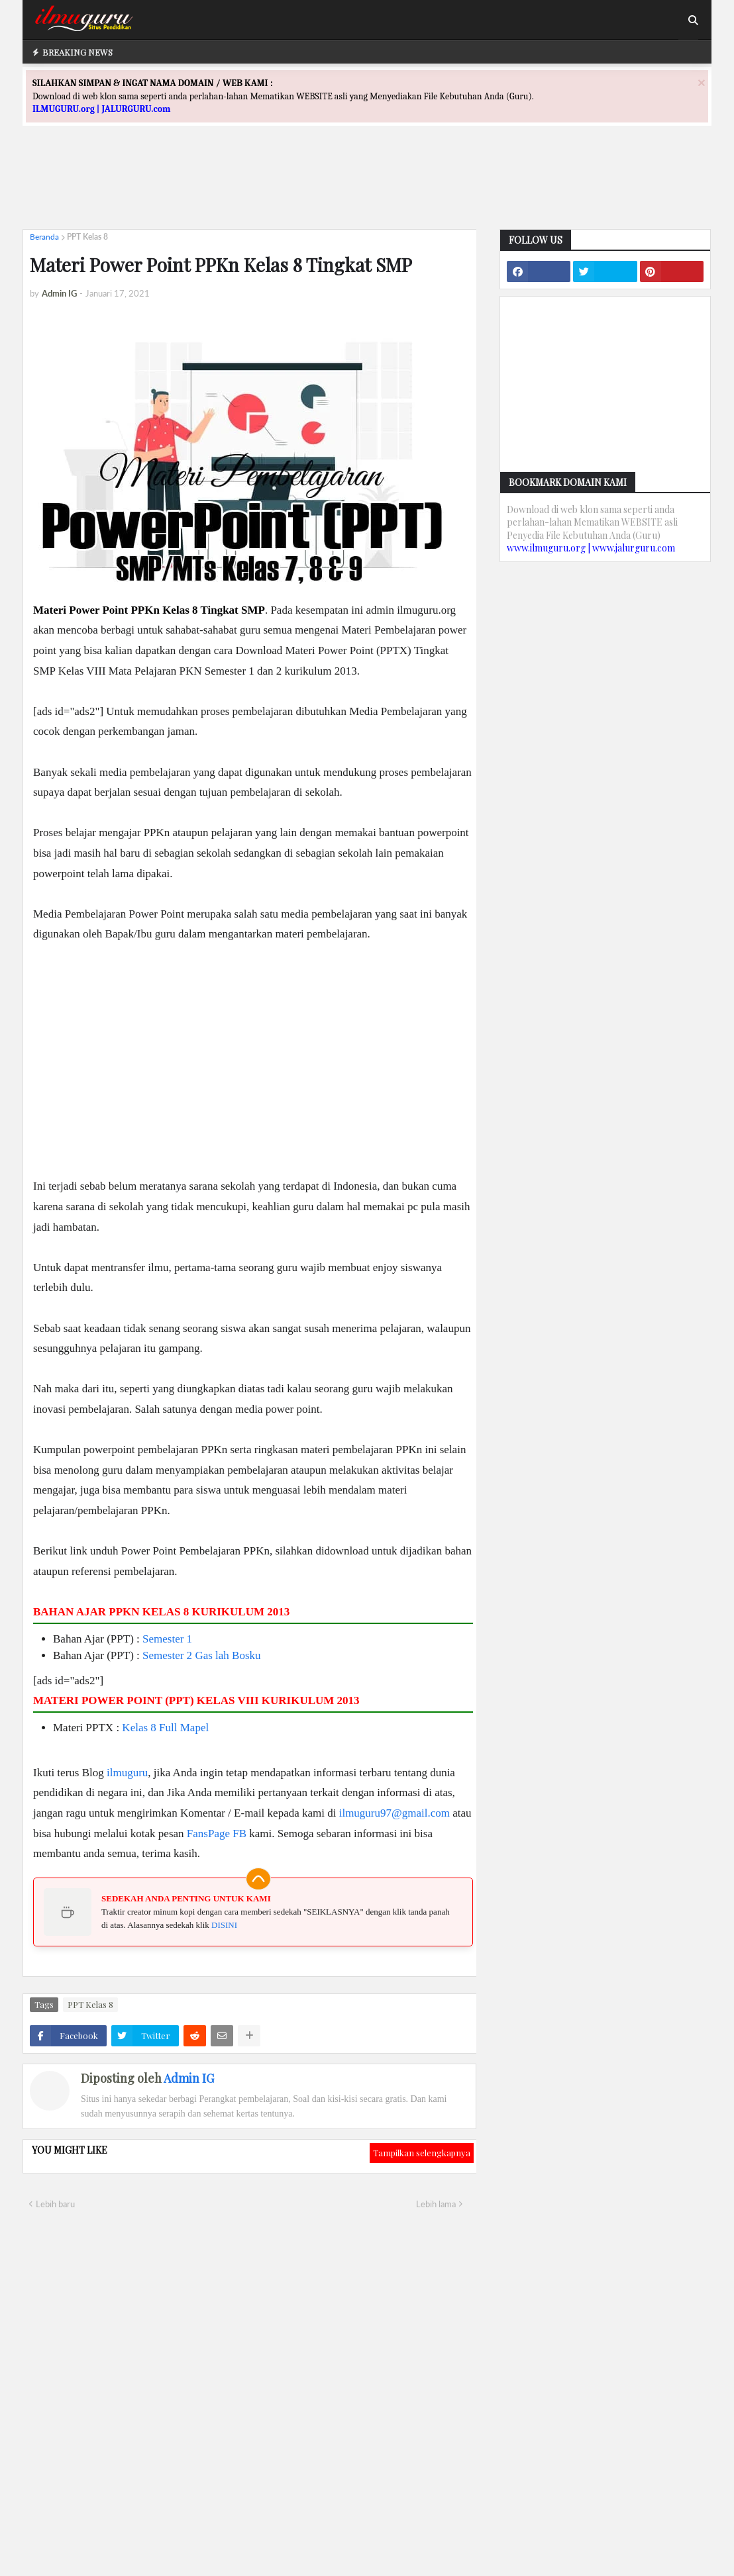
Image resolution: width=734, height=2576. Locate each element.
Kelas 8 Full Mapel (165, 1727)
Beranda (44, 237)
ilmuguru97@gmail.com (394, 1813)
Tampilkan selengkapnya (421, 2152)
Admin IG (189, 2078)
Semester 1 (167, 1639)
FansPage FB (216, 1833)
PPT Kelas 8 (87, 237)
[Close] (702, 82)
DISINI (224, 1925)
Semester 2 (167, 1655)
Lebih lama (436, 2204)
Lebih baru (55, 2204)
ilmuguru (127, 1772)
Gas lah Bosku (227, 1655)
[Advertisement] (367, 189)
